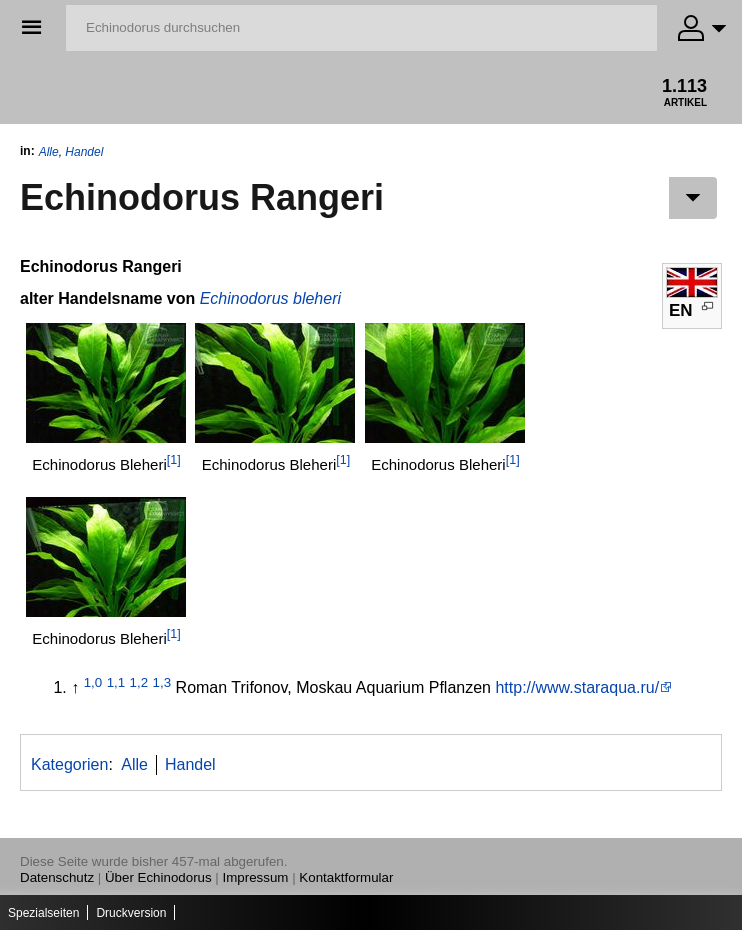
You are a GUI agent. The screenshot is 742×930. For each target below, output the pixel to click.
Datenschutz (57, 877)
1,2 (139, 682)
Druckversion (131, 913)
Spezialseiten (43, 913)
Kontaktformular (346, 877)
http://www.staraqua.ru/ (577, 687)
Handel (84, 152)
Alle (49, 152)
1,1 (116, 682)
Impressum (256, 877)
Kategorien (69, 764)
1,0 (93, 682)
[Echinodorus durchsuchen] (361, 28)
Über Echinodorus (158, 877)
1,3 (162, 682)
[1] (174, 460)
